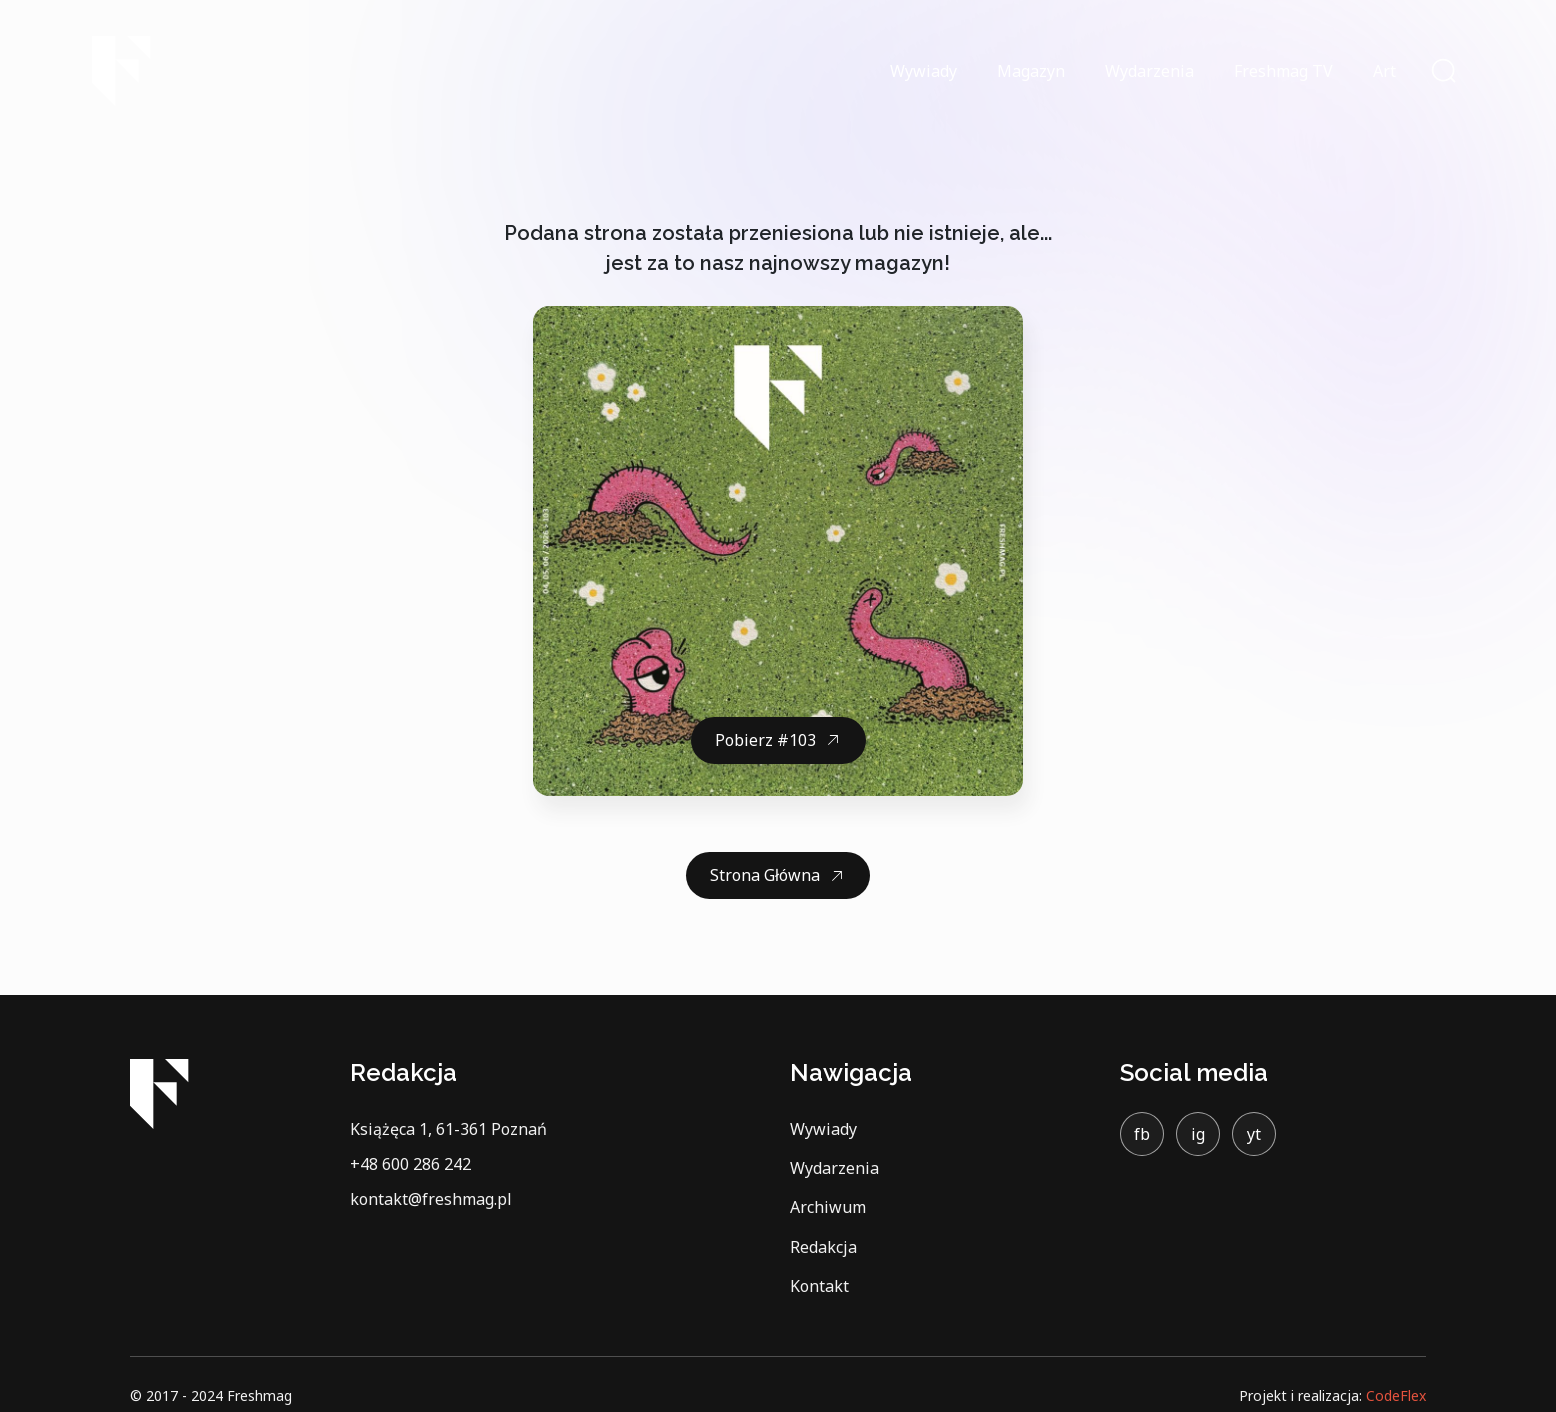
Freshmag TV (1283, 71)
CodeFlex (1396, 1395)
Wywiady (923, 71)
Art (1384, 71)
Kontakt (819, 1286)
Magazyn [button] (1031, 71)
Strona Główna (765, 875)
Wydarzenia (1149, 71)
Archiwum (828, 1207)
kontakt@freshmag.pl (431, 1199)
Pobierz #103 (765, 740)
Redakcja (823, 1247)
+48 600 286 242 (410, 1164)
